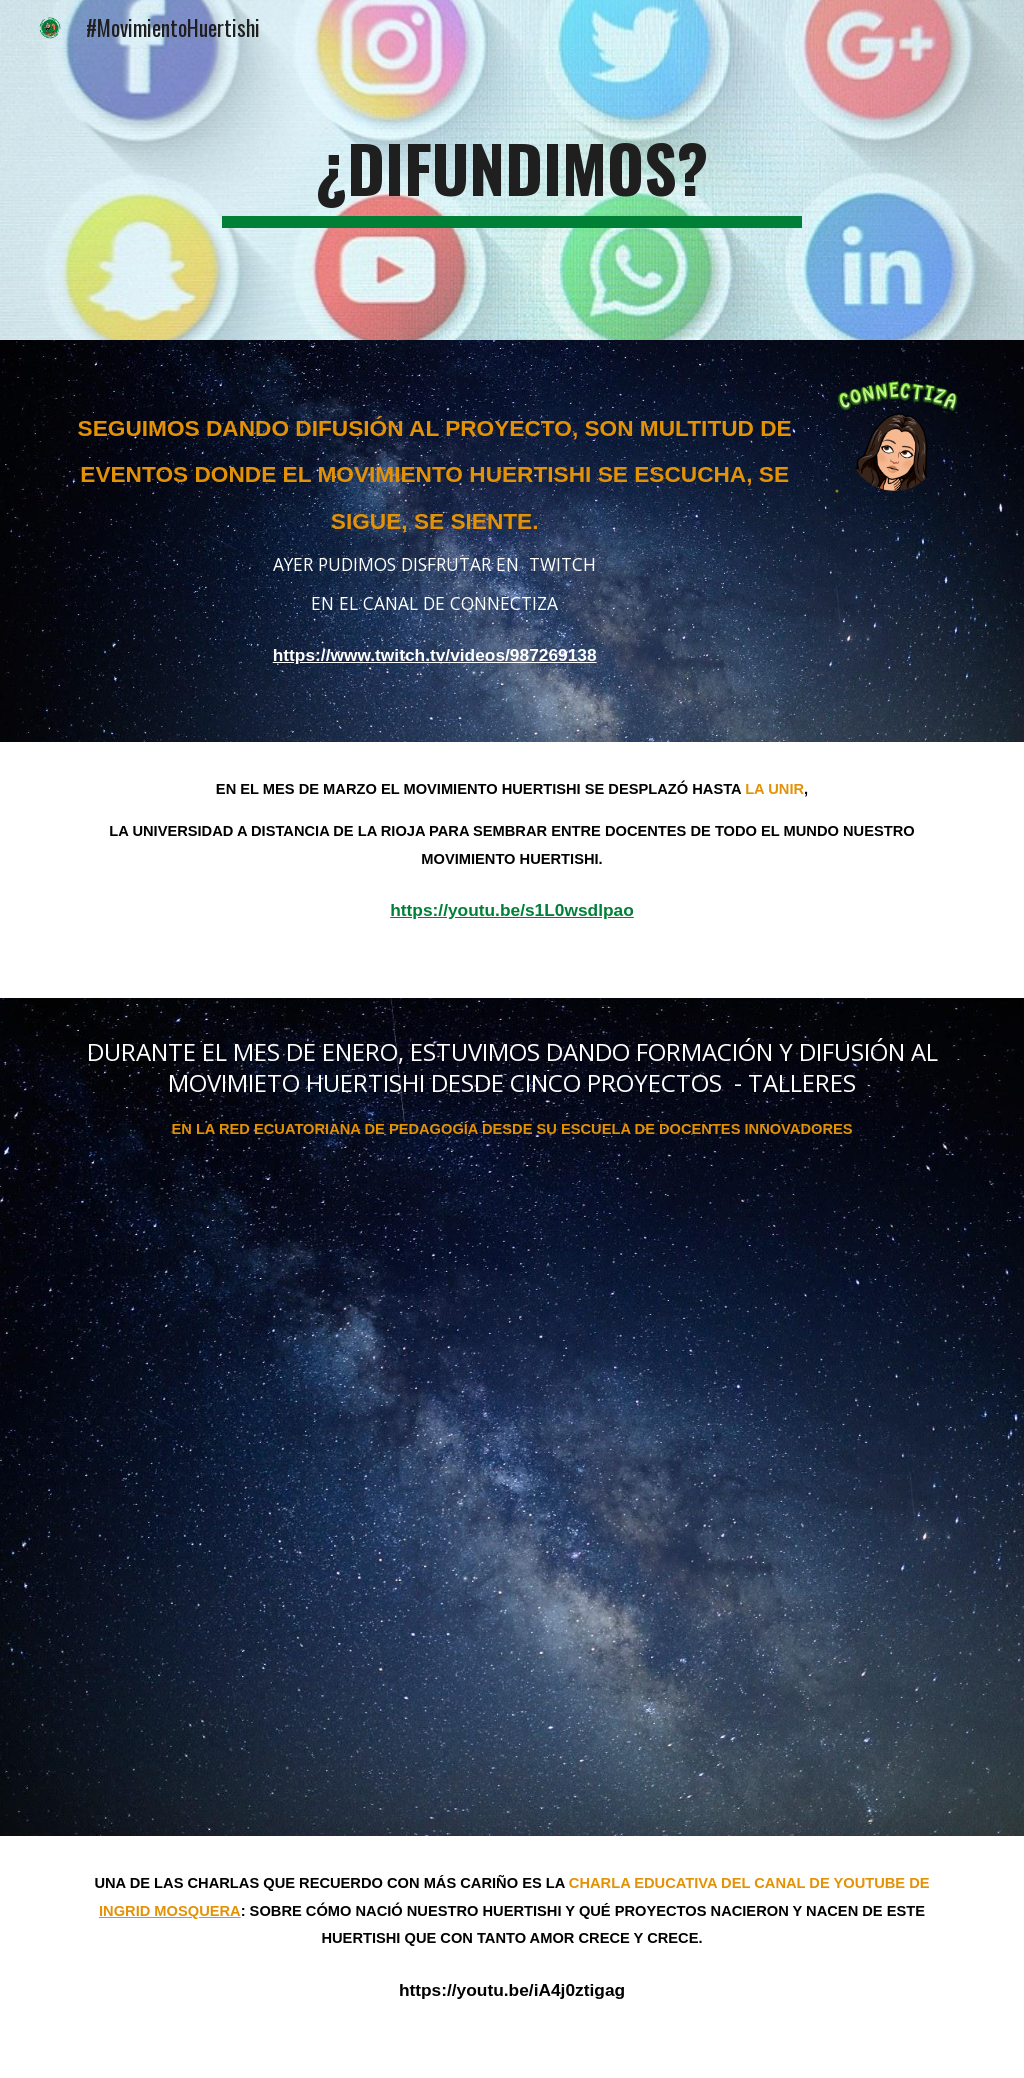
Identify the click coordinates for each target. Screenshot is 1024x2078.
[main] (511, 170)
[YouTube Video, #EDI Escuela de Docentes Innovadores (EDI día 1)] (512, 1505)
